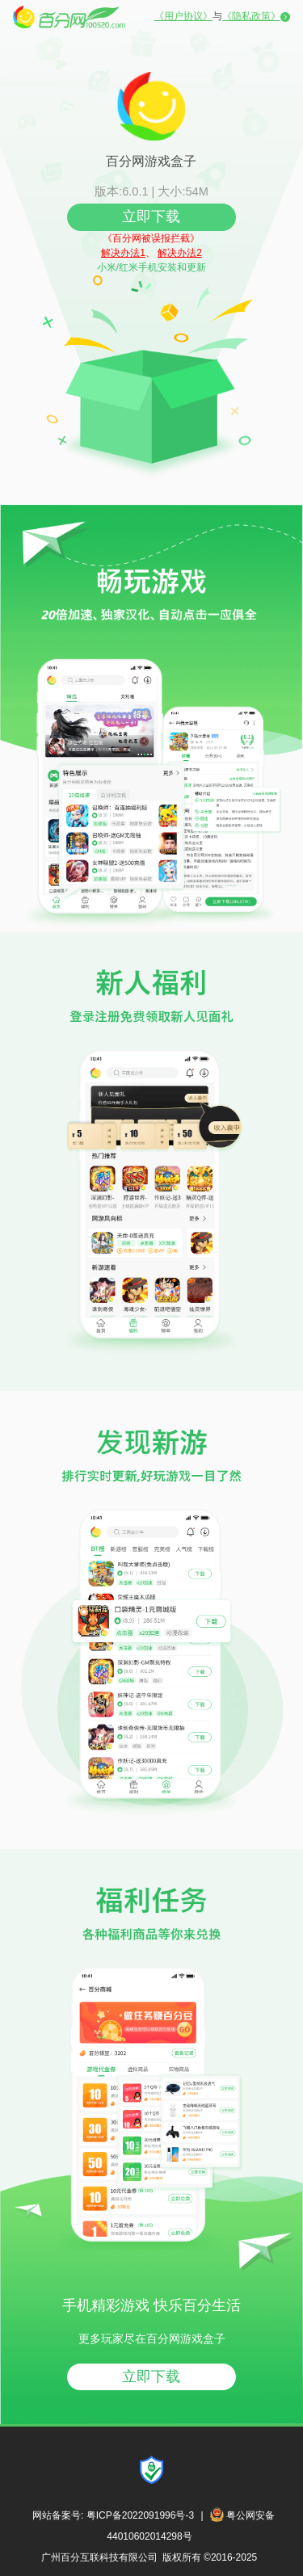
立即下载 (151, 216)
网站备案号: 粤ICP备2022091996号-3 (113, 2515)
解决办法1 (123, 252)
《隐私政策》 (251, 16)
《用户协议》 (183, 16)
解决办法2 (180, 252)
